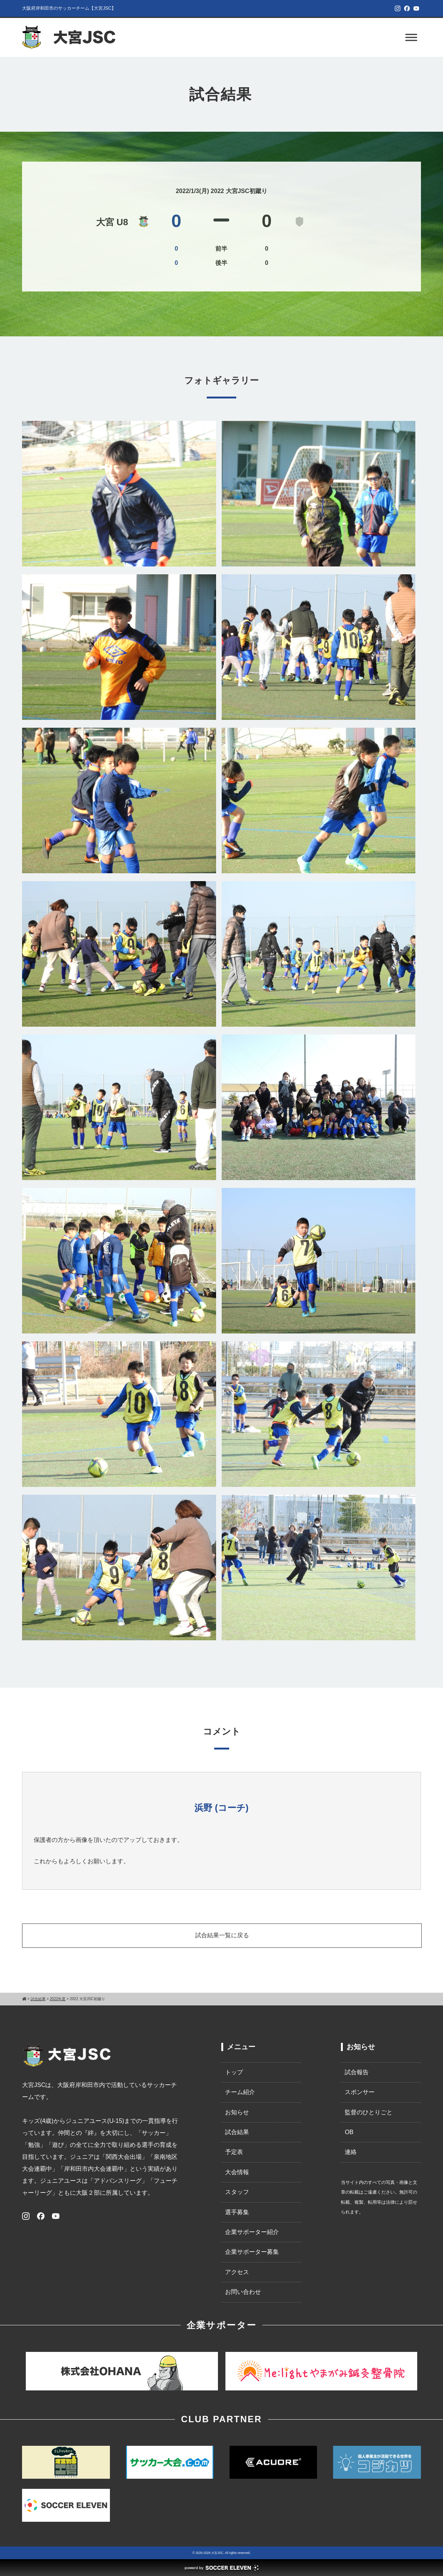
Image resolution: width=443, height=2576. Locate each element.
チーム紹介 (240, 2092)
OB (349, 2132)
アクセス (237, 2272)
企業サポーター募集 (252, 2252)
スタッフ (237, 2192)
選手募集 (237, 2212)
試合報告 (357, 2072)
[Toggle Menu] (411, 37)
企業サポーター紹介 (252, 2232)
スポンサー (360, 2092)
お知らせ (237, 2112)
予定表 (234, 2152)
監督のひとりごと (369, 2112)
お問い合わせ (243, 2292)
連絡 (351, 2152)
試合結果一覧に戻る (222, 1935)
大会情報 (237, 2172)
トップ (234, 2072)
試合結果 (237, 2132)
